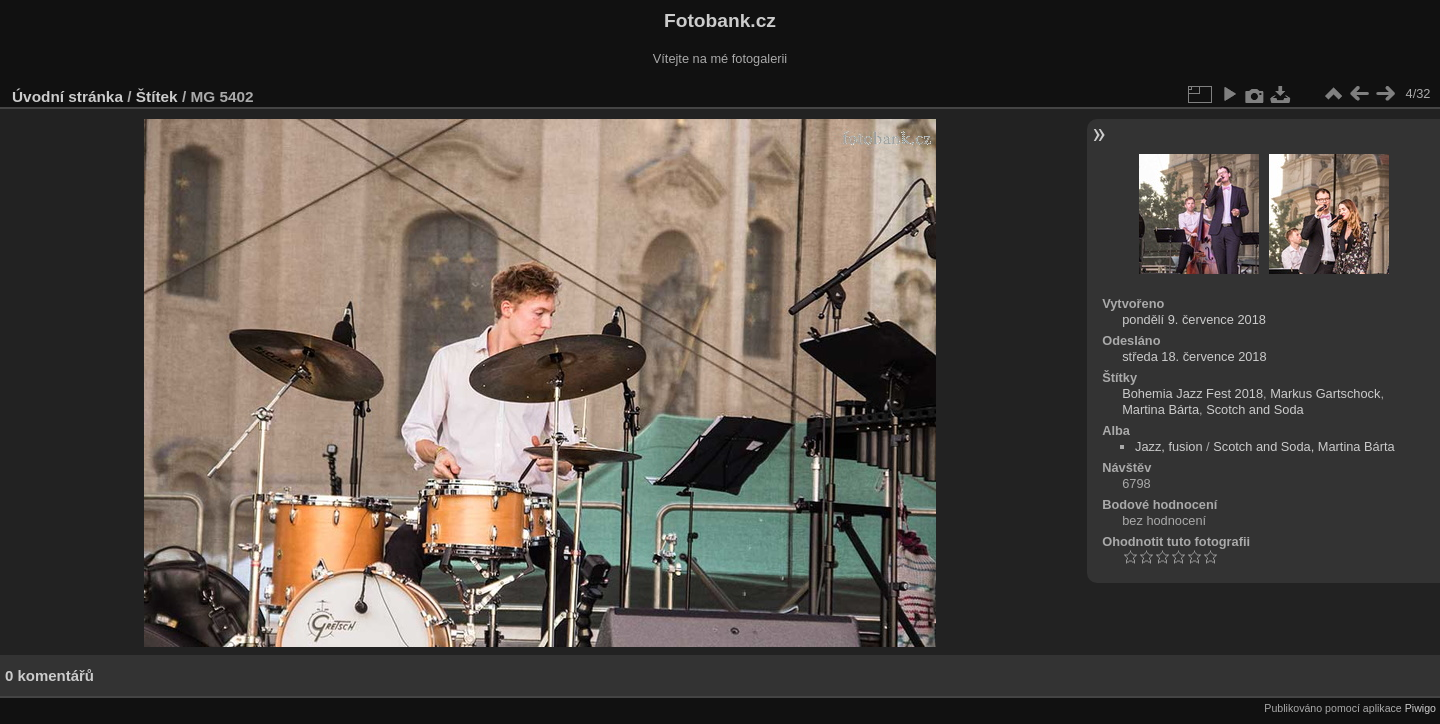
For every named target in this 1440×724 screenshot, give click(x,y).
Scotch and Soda (1254, 409)
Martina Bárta (1160, 409)
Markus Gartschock (1325, 393)
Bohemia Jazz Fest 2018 (1192, 393)
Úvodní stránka (67, 96)
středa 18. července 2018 (1194, 356)
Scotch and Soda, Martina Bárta (1303, 446)
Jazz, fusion (1169, 446)
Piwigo (1420, 708)
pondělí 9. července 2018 (1194, 319)
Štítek (157, 96)
